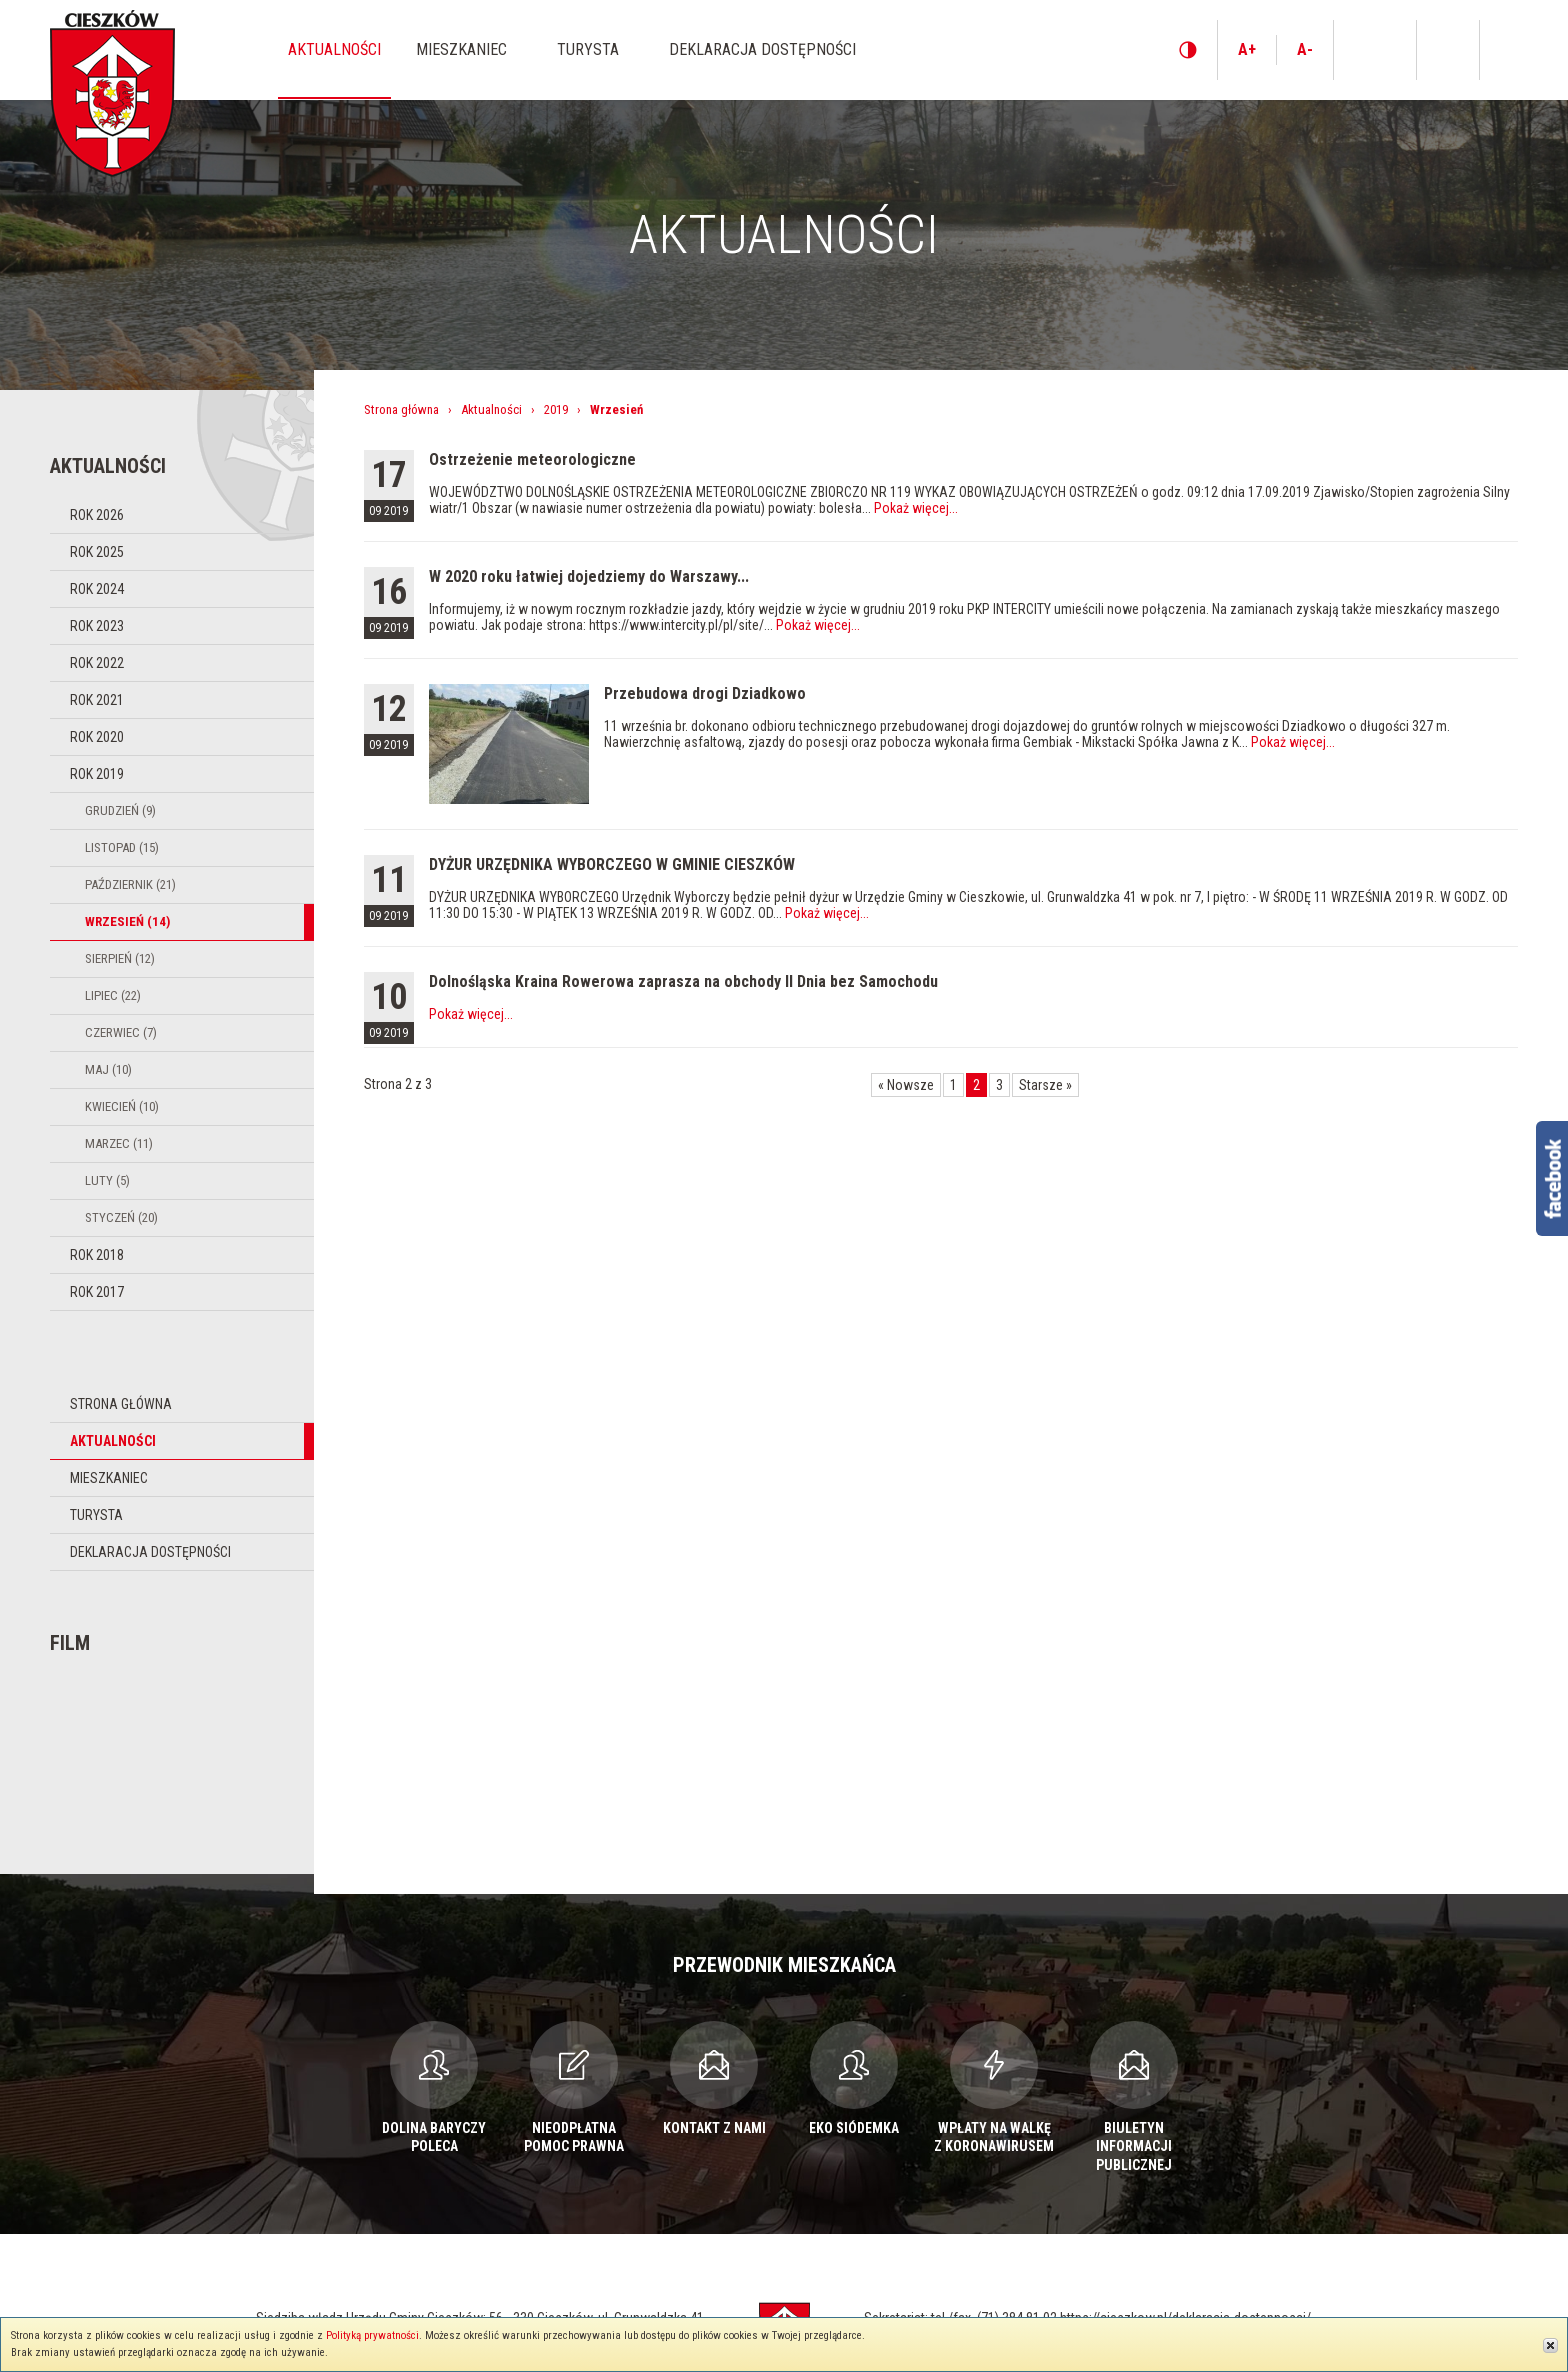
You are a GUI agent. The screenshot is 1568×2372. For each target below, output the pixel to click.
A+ (1247, 49)
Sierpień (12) (120, 958)
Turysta (96, 1515)
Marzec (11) (119, 1143)
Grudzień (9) (120, 810)
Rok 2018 (97, 1255)
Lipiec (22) (113, 995)
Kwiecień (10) (122, 1106)
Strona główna (121, 1404)
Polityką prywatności (372, 2335)
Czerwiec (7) (121, 1032)
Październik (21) (130, 884)
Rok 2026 (97, 515)
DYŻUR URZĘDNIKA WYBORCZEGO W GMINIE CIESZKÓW (612, 864)
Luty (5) (107, 1180)
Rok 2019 (97, 774)
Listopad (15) (122, 847)
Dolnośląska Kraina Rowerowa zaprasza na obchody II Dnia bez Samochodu (683, 981)
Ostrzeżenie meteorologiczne (532, 459)
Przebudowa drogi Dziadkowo (705, 693)
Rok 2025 (97, 552)
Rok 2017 (97, 1292)
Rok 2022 (97, 663)
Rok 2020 (97, 737)
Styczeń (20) (121, 1217)
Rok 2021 (97, 700)
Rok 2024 (97, 589)
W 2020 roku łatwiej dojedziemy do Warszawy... (589, 576)
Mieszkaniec (109, 1478)
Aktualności (113, 1441)
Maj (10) (108, 1069)
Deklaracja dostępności (150, 1552)
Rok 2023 (97, 626)
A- (1305, 49)
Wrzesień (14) (127, 921)
